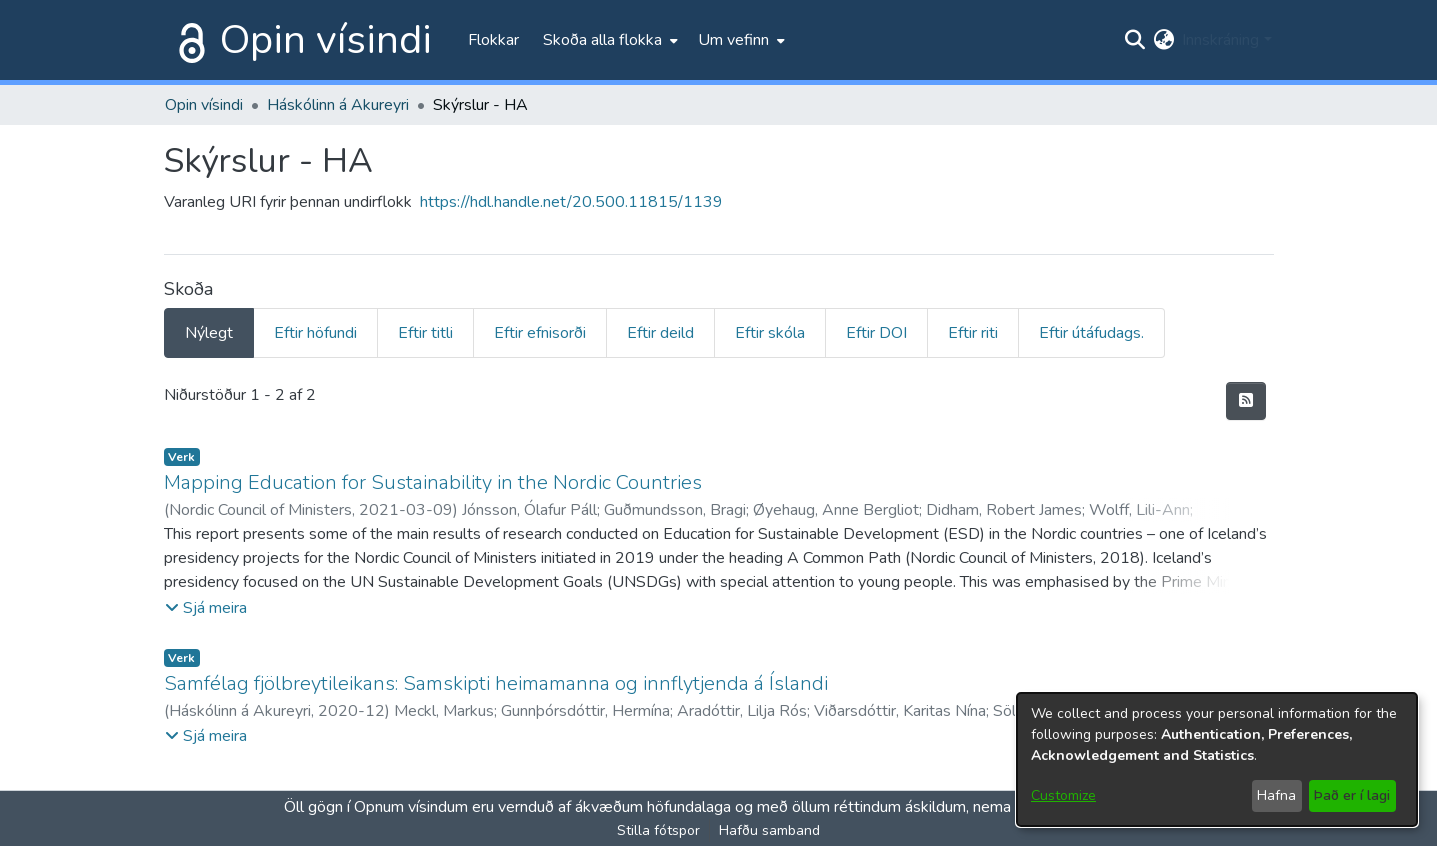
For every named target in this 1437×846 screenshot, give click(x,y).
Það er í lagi (1352, 795)
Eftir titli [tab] (425, 333)
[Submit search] (1134, 40)
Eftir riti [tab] (973, 333)
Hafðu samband (769, 830)
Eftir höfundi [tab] (315, 333)
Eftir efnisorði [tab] (540, 333)
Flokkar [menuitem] (493, 40)
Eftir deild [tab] (660, 333)
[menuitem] (608, 40)
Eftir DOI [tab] (876, 333)
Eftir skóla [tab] (770, 333)
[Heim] (188, 40)
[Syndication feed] (1246, 401)
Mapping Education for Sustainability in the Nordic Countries (433, 482)
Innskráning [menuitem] (1220, 40)
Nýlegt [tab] (209, 333)
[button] (206, 608)
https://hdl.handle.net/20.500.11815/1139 (571, 202)
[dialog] (1217, 759)
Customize (1063, 795)
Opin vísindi (326, 40)
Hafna (1276, 795)
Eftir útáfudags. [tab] (1091, 333)
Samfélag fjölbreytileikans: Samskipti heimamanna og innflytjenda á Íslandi (496, 683)
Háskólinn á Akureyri (338, 105)
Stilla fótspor (658, 830)
